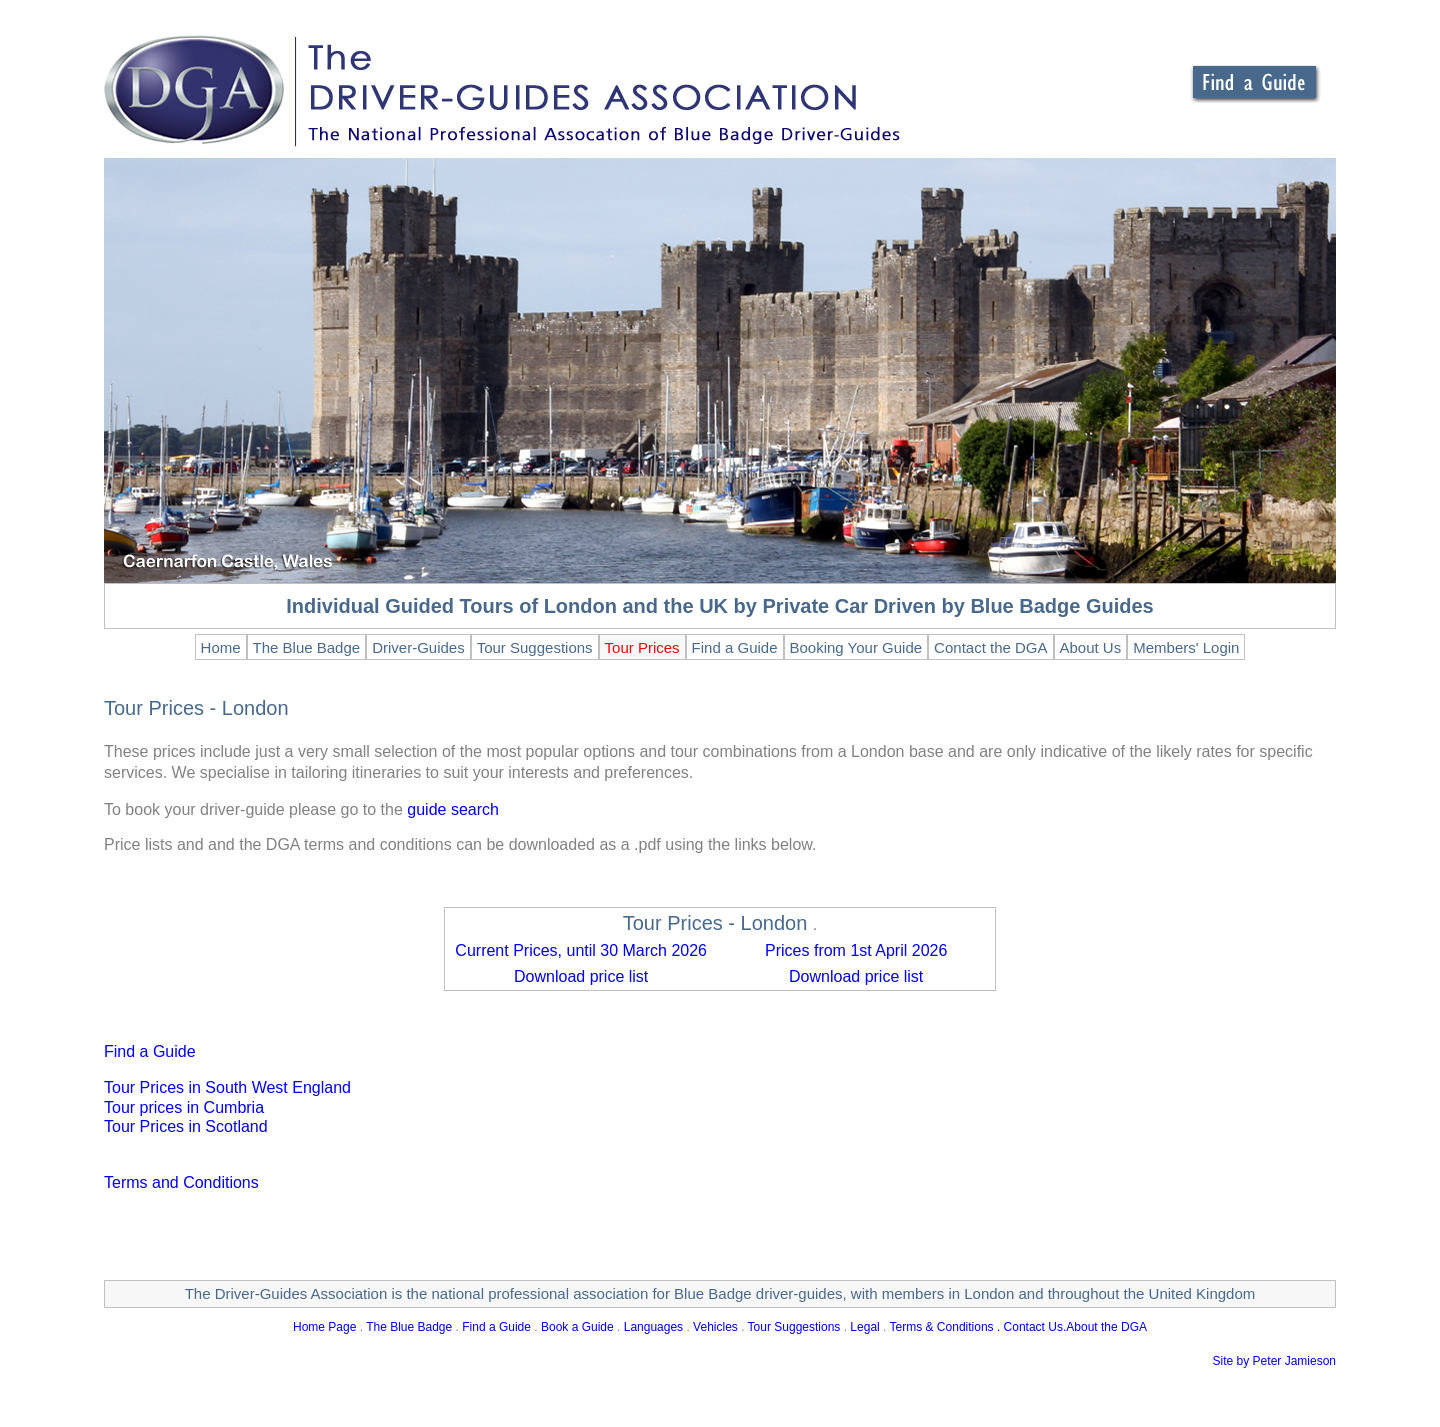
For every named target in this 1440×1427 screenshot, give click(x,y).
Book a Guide (577, 1327)
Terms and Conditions (181, 1182)
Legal (864, 1327)
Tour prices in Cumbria (184, 1107)
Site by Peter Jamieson (1274, 1361)
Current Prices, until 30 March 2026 (581, 950)
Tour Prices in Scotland (186, 1126)
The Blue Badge (409, 1327)
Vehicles (715, 1327)
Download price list (581, 976)
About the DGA (1106, 1327)
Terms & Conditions (942, 1327)
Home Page (324, 1327)
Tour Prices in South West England (227, 1087)
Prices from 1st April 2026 (856, 950)
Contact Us (1033, 1327)
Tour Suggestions (794, 1327)
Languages (653, 1327)
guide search (453, 809)
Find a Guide (150, 1051)
